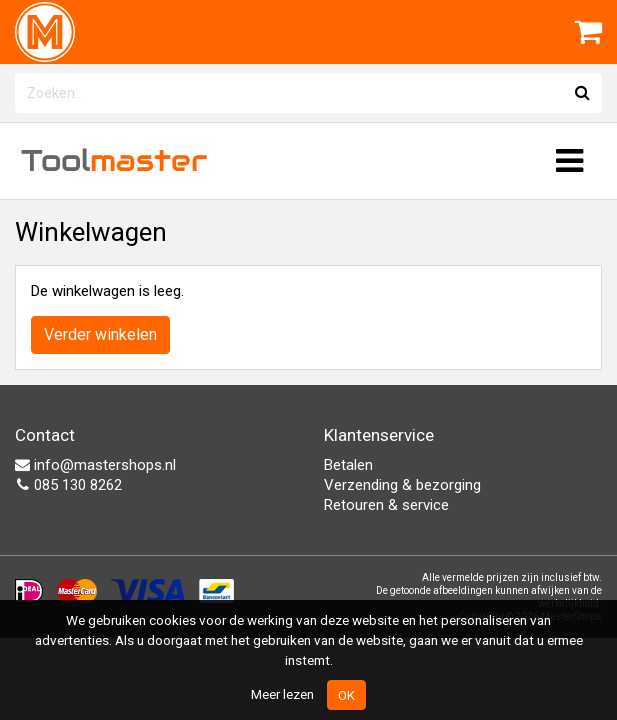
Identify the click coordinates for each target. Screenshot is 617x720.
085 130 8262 (68, 485)
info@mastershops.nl (95, 465)
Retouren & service (386, 505)
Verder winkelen (100, 334)
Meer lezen (282, 694)
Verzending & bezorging (402, 485)
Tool (114, 160)
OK (346, 695)
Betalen (348, 465)
